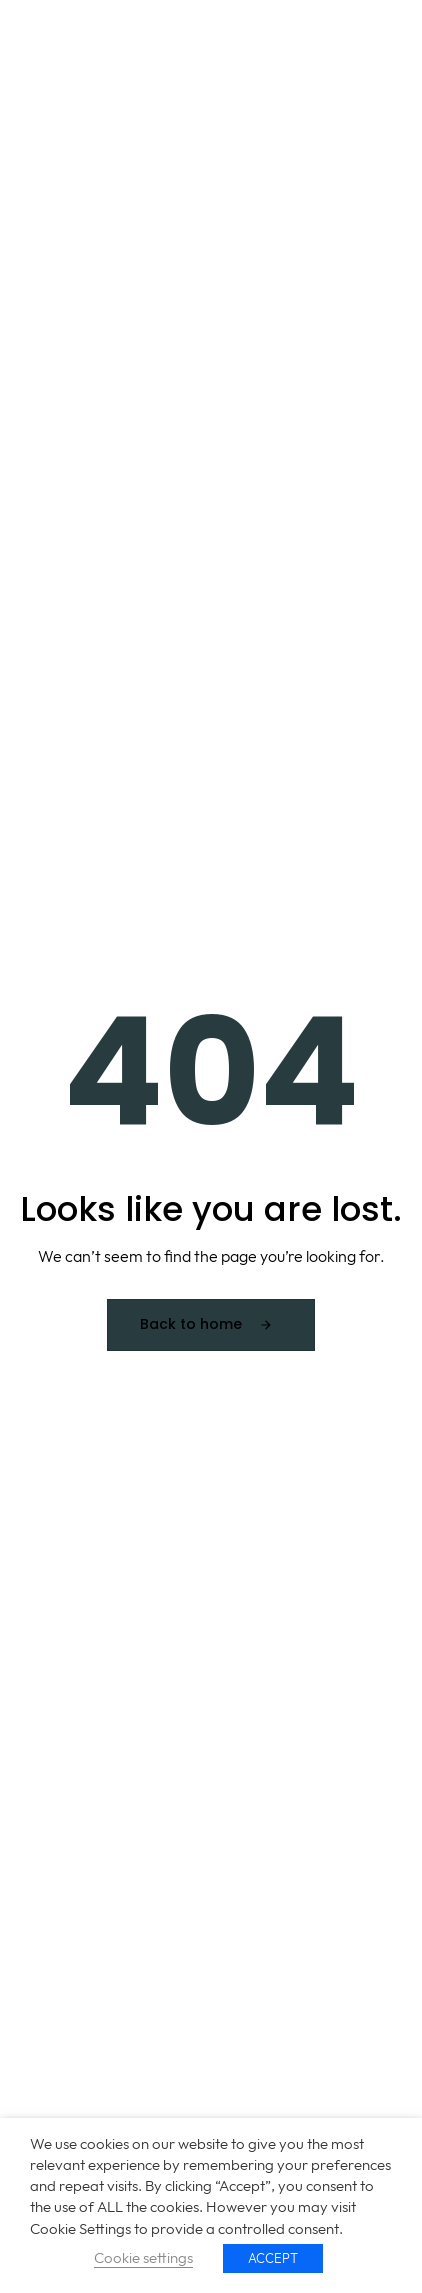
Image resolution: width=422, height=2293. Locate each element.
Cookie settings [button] (143, 2257)
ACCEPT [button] (273, 2258)
